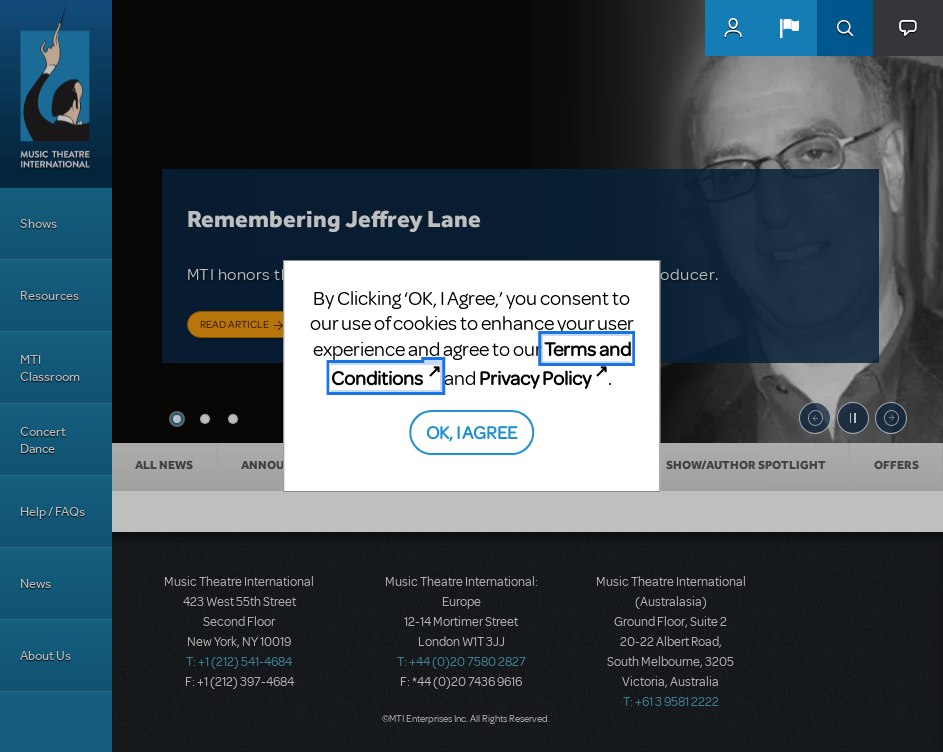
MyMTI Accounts (733, 28)
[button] (789, 28)
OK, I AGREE (471, 431)
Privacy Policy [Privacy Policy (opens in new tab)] (535, 377)
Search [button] (845, 28)
